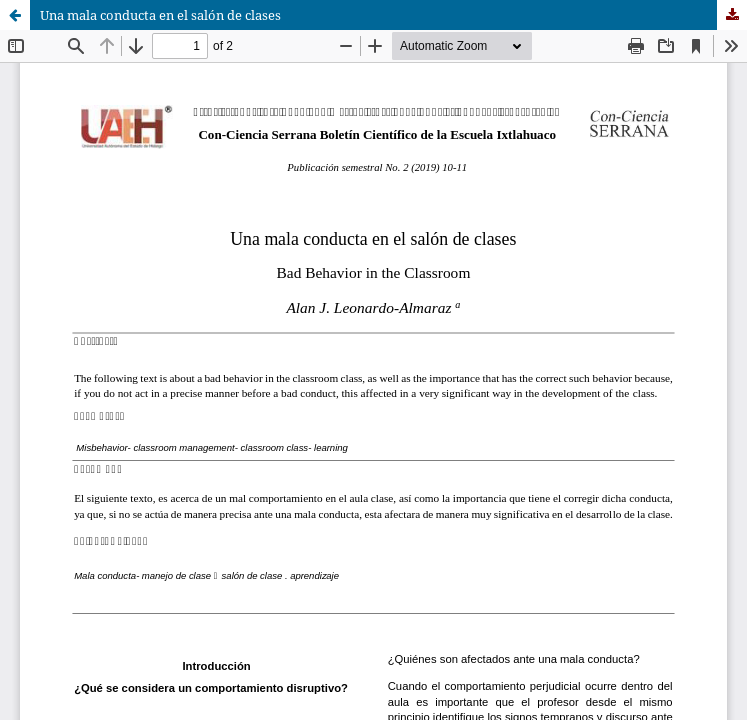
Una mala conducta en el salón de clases (160, 15)
